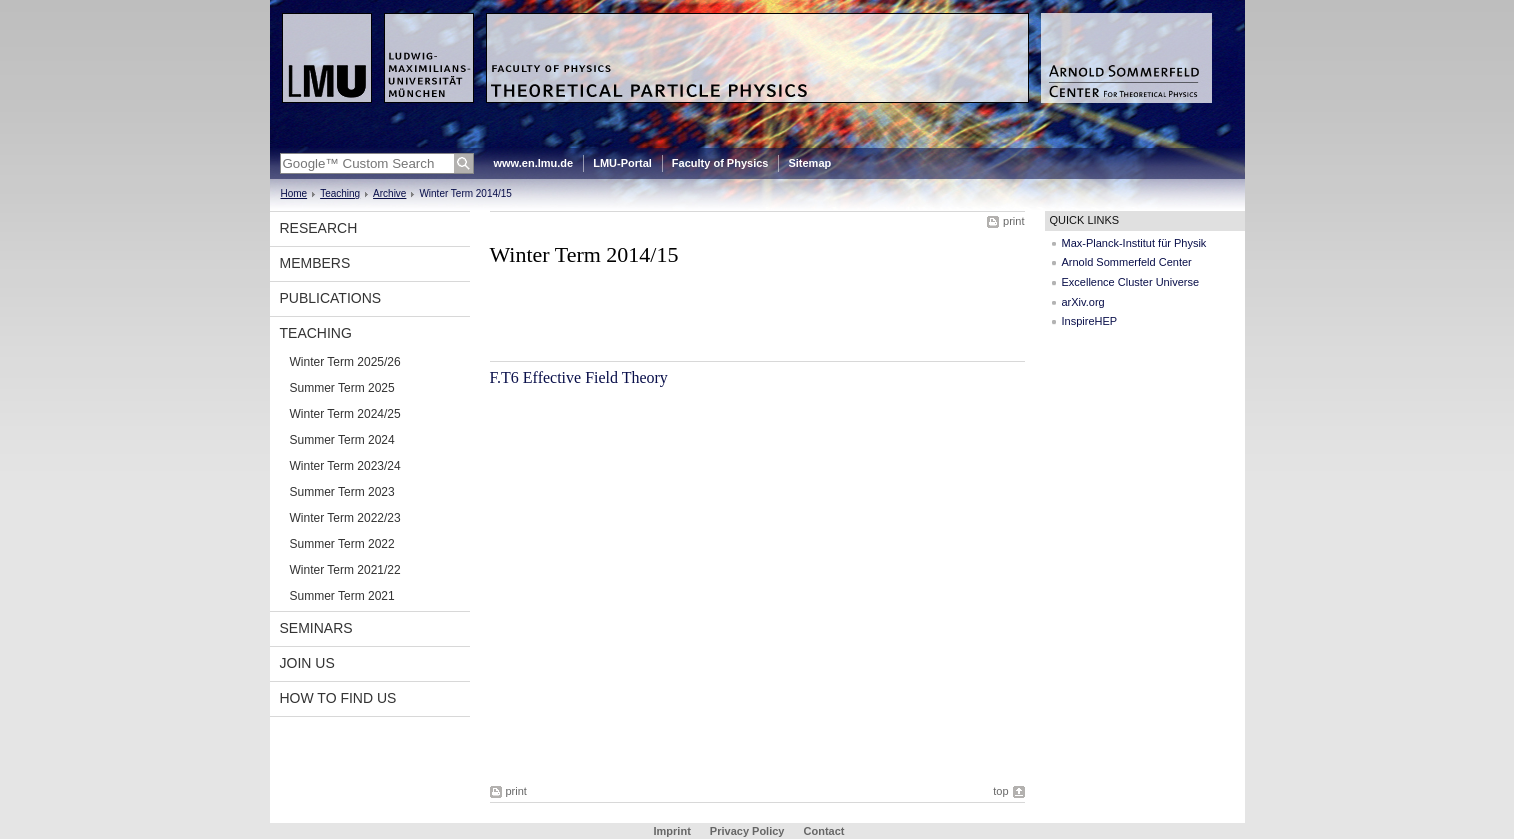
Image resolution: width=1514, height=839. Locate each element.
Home (294, 193)
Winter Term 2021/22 (345, 570)
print (1013, 221)
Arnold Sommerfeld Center (1127, 262)
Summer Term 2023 (342, 492)
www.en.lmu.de (534, 163)
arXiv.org (1083, 302)
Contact (824, 831)
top (1000, 791)
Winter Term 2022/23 (345, 518)
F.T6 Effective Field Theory (579, 377)
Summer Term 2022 (342, 544)
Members (315, 263)
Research (319, 228)
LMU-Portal (622, 163)
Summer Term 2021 (342, 596)
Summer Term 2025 (342, 388)
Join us (307, 663)
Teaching (340, 193)
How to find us (338, 698)
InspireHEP (1090, 321)
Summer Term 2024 (342, 440)
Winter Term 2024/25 (345, 414)
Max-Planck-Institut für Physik (1134, 243)
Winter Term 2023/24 (345, 466)
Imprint (672, 831)
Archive (389, 193)
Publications (331, 298)
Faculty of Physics (720, 163)
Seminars (316, 628)
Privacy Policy (747, 831)
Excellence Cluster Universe (1131, 282)
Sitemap (809, 163)
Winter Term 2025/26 (345, 362)
